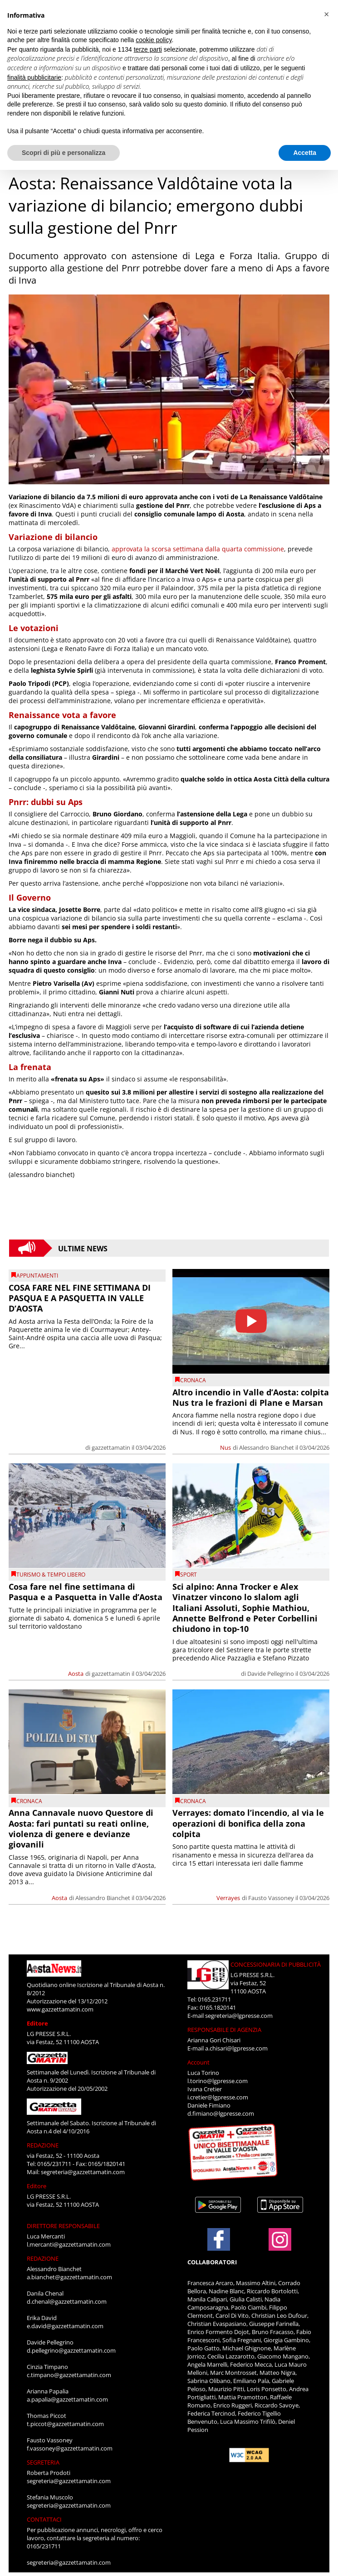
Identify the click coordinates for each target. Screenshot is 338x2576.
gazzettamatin (111, 1447)
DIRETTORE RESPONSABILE (63, 2226)
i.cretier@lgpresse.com (217, 2097)
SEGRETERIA (43, 2462)
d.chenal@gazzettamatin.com (67, 2301)
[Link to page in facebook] (219, 2239)
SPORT (188, 1574)
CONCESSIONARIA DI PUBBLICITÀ (275, 1964)
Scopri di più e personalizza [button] (63, 152)
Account (198, 2062)
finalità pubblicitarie (34, 77)
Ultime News (83, 1248)
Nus (225, 1447)
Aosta (75, 1673)
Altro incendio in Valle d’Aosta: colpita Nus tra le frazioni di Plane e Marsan (250, 1397)
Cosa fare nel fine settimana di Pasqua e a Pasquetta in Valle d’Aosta (85, 1591)
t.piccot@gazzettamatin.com (65, 2424)
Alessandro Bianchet (266, 1447)
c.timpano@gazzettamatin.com (69, 2375)
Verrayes (228, 1898)
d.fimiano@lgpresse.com (220, 2113)
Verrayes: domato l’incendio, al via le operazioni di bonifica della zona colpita (248, 1823)
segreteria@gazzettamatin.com (83, 2172)
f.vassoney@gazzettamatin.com (70, 2448)
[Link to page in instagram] (280, 2246)
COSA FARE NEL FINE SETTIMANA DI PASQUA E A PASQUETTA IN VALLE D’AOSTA (80, 1298)
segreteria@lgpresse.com (239, 2016)
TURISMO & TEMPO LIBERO (50, 1574)
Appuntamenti (37, 1275)
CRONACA (193, 1380)
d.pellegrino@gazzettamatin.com (71, 2350)
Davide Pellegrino (270, 1673)
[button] (326, 14)
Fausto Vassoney (271, 1898)
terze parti (148, 49)
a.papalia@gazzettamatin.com (67, 2399)
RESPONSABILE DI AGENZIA (224, 2030)
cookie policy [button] (153, 39)
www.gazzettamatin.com (60, 2009)
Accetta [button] (304, 152)
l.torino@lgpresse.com (217, 2081)
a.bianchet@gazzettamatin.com (69, 2277)
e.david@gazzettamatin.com (65, 2326)
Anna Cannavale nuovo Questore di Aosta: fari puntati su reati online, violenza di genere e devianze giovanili (81, 1828)
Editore (37, 2023)
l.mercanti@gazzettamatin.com (69, 2244)
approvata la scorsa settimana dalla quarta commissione (198, 549)
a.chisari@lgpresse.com (236, 2048)
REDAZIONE (43, 2145)
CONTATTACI (44, 2519)
